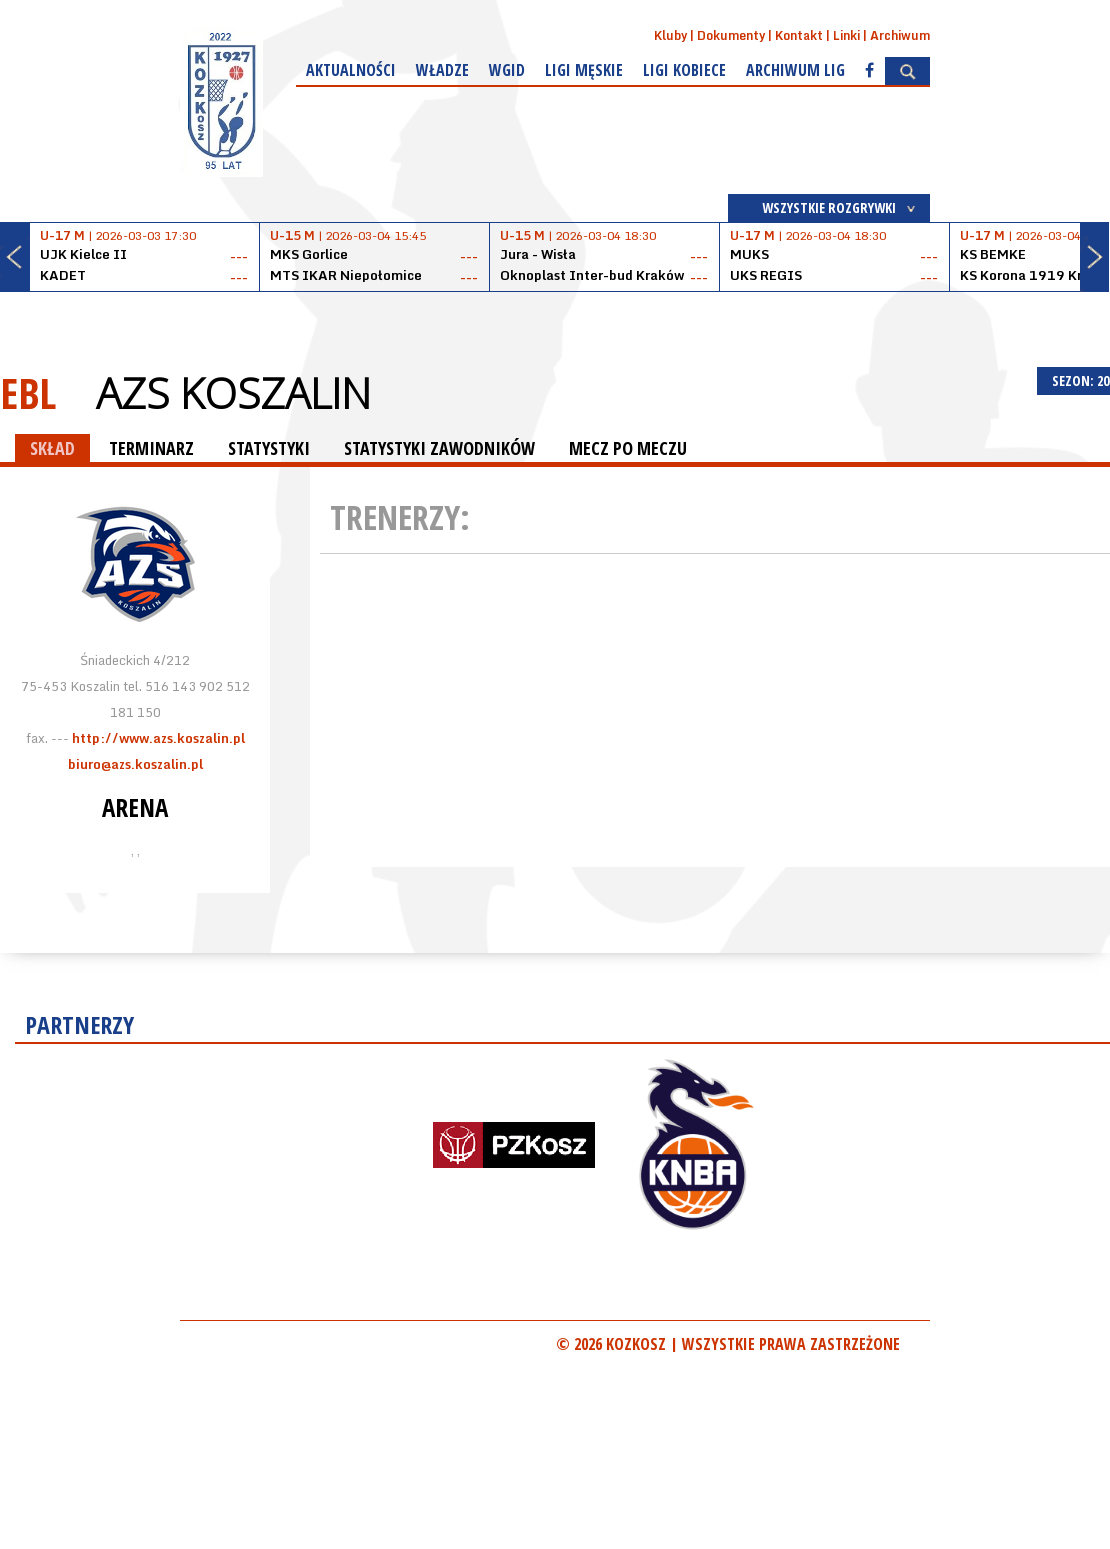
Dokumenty (731, 35)
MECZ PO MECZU (628, 448)
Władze (442, 70)
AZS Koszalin (233, 393)
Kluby (670, 35)
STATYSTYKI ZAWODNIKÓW (439, 448)
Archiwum (900, 35)
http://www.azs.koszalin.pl (158, 738)
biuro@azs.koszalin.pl (135, 764)
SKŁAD (52, 448)
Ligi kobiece (684, 70)
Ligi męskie (584, 70)
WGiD (507, 70)
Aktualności (351, 70)
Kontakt (799, 35)
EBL (28, 392)
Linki (846, 35)
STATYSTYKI (269, 448)
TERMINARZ (151, 448)
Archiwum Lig (795, 70)
